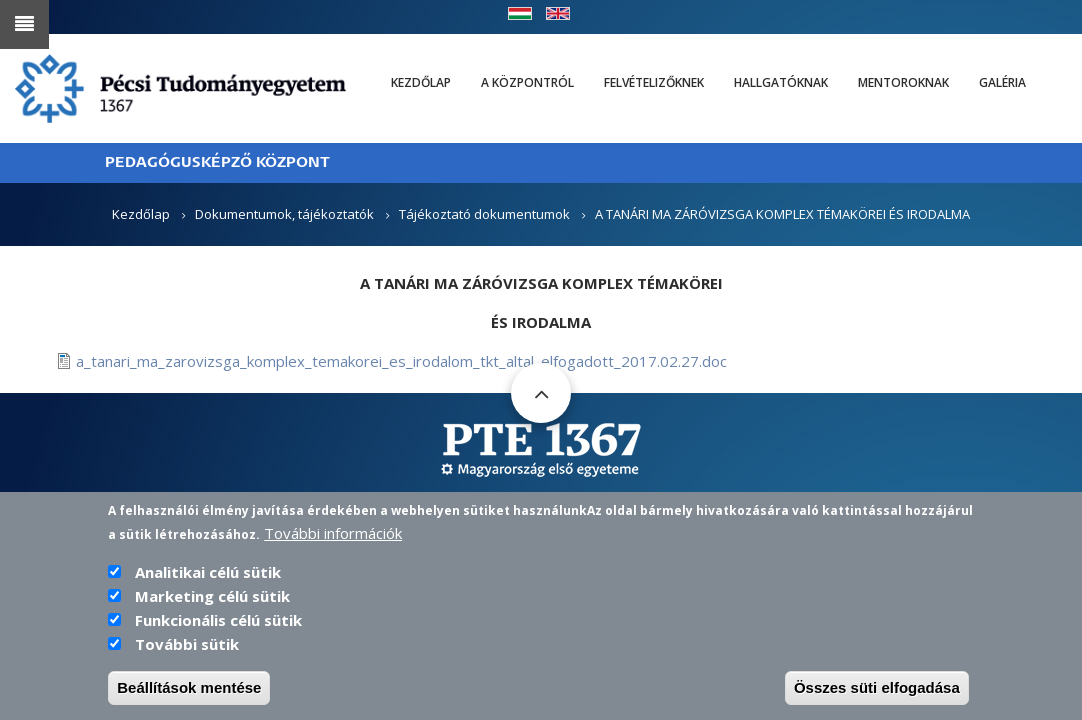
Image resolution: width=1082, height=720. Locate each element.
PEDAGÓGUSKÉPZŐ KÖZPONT (217, 162)
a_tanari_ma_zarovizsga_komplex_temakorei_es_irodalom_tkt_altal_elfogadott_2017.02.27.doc (401, 361)
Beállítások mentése (189, 693)
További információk (333, 539)
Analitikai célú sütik (208, 578)
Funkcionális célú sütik (218, 626)
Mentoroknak (903, 82)
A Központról (527, 82)
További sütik (187, 650)
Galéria (1002, 82)
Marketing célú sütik (212, 602)
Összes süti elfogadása (877, 693)
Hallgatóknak (781, 82)
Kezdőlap (421, 82)
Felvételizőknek (654, 82)
